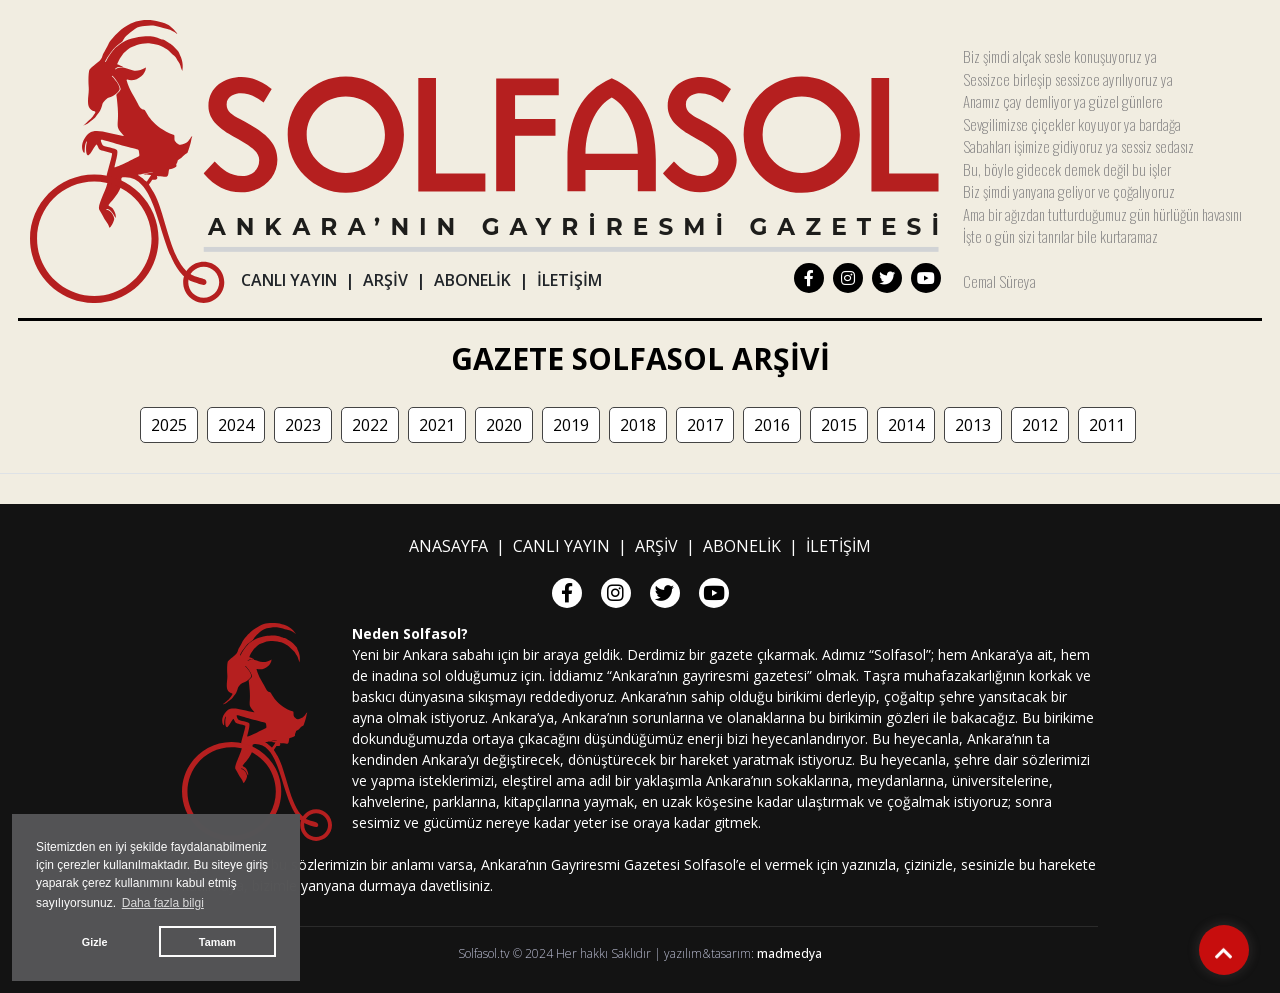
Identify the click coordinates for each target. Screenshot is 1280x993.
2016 (772, 425)
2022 (370, 425)
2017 (705, 425)
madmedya (789, 953)
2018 (638, 425)
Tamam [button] (217, 942)
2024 (236, 425)
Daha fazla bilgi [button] (163, 903)
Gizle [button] (95, 942)
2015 (839, 425)
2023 (303, 425)
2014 (906, 425)
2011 (1107, 425)
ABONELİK (472, 280)
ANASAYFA (448, 546)
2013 (973, 425)
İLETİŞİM (569, 280)
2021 (437, 425)
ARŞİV (385, 280)
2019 (571, 425)
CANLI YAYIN (289, 280)
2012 (1040, 425)
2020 (504, 425)
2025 (169, 425)
